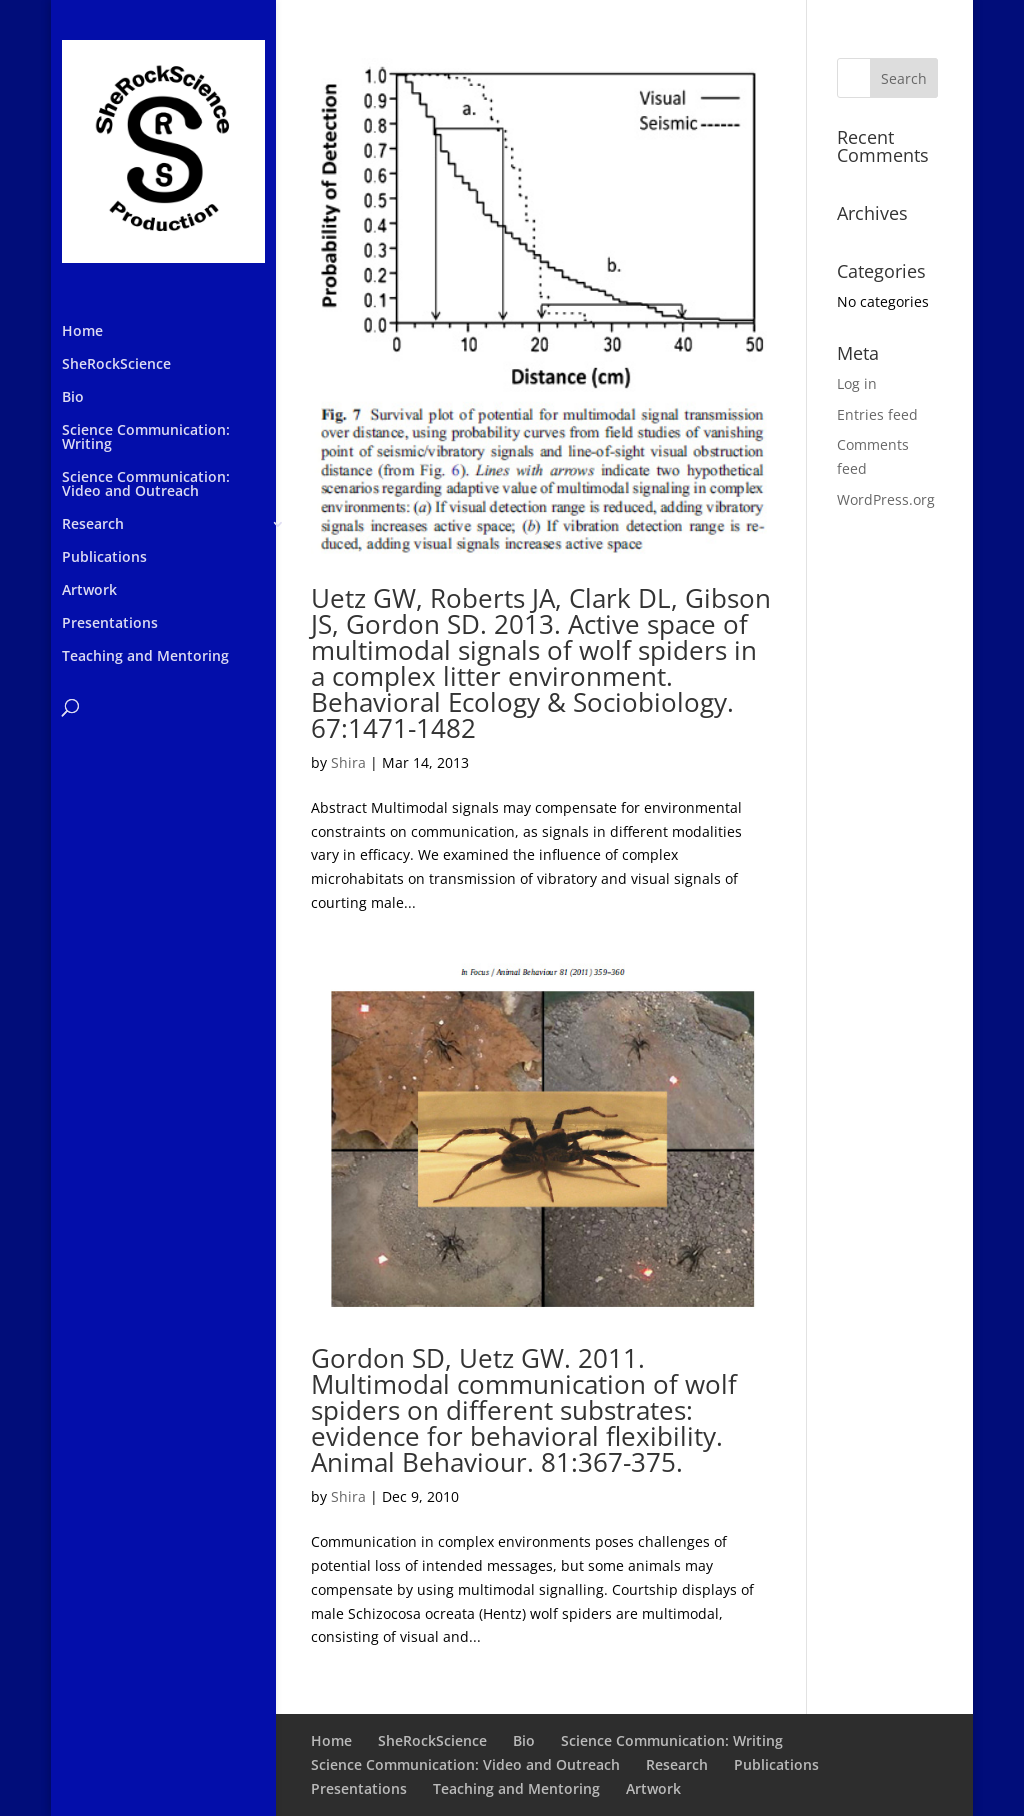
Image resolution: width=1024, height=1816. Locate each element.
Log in (857, 383)
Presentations (110, 624)
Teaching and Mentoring (145, 657)
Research (93, 525)
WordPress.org (886, 499)
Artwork (89, 591)
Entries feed (877, 414)
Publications (104, 558)
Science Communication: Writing (146, 438)
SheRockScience (116, 365)
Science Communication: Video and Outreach (146, 485)
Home (82, 332)
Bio (73, 398)
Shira (348, 762)
